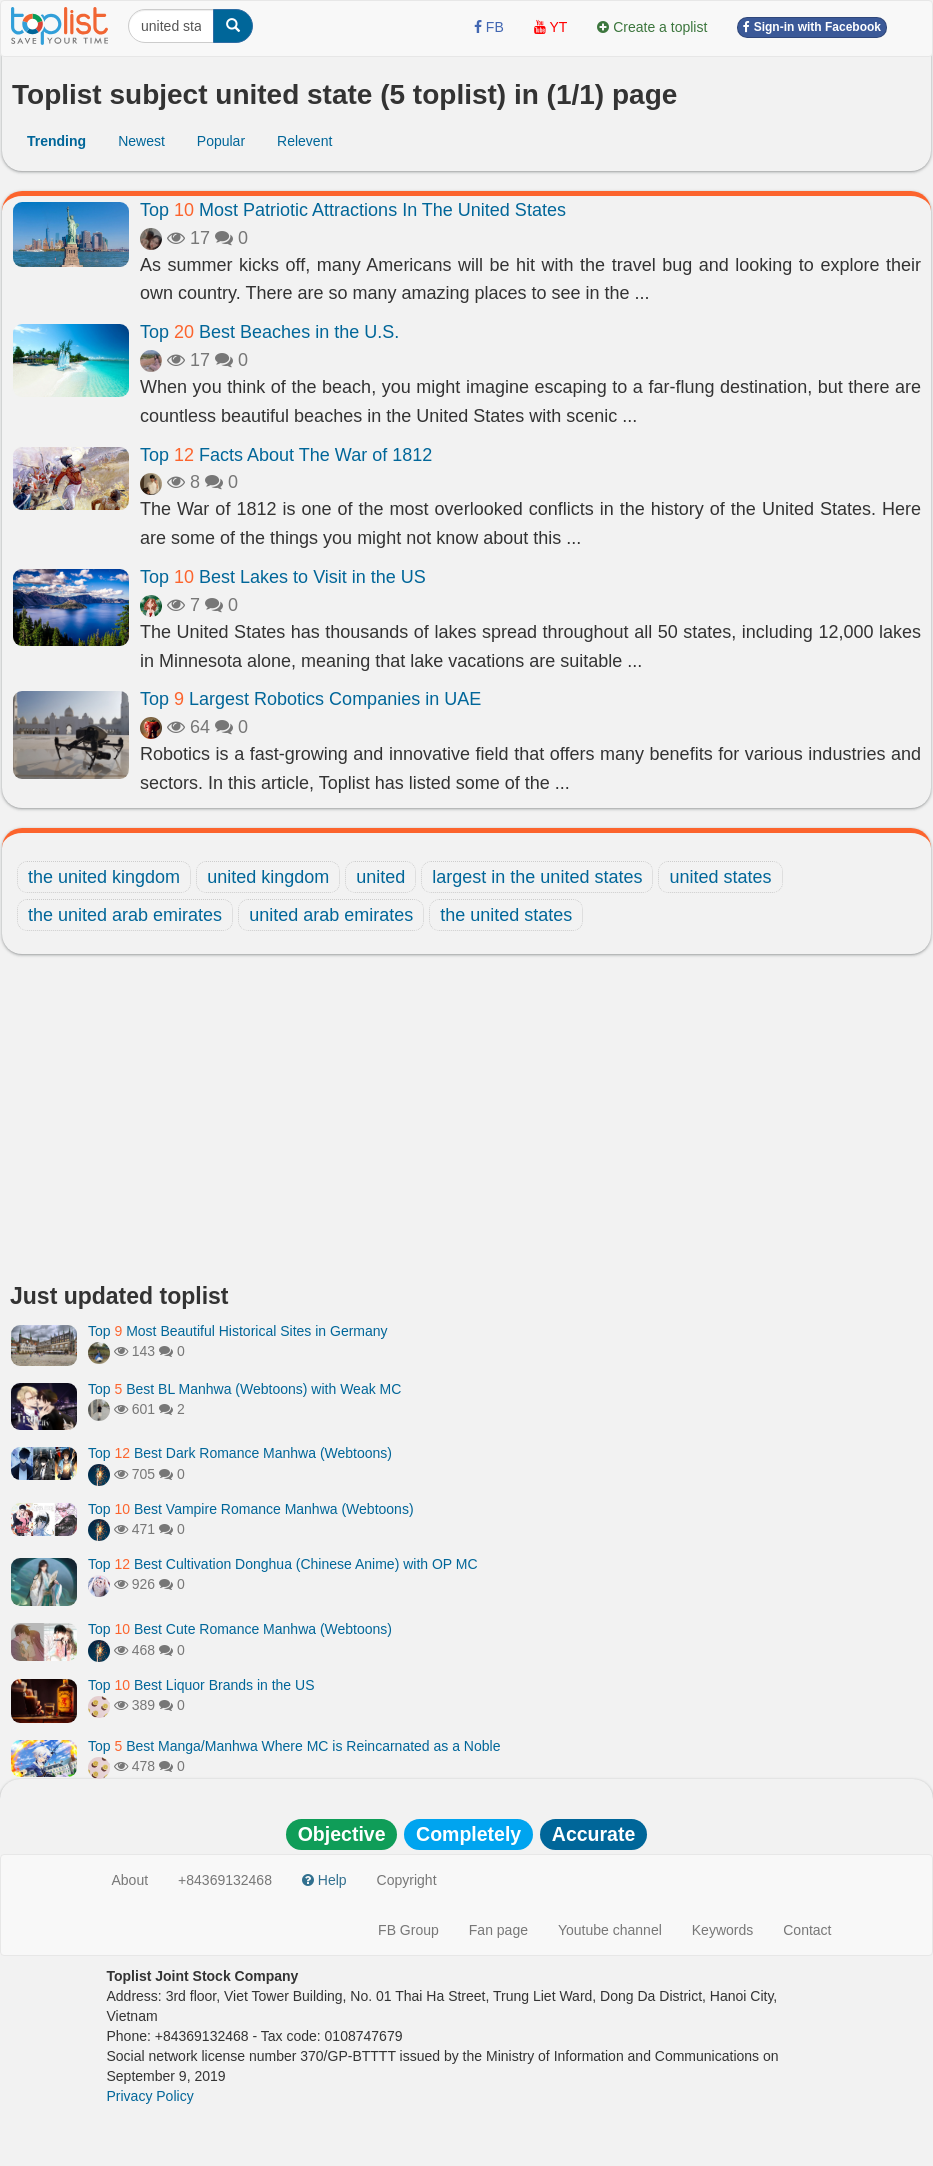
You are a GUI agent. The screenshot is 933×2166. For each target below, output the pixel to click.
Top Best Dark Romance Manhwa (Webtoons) (240, 1453)
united (380, 877)
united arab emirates (331, 915)
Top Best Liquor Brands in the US (201, 1685)
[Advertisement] (466, 1124)
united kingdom (268, 877)
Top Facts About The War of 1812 (286, 455)
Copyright (407, 1880)
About (130, 1880)
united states (720, 877)
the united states (506, 915)
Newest (141, 141)
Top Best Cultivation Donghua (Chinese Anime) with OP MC (283, 1564)
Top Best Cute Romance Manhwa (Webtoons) (240, 1629)
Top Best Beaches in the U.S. (269, 332)
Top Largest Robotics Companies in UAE (310, 699)
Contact (807, 1930)
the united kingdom (104, 877)
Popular (221, 141)
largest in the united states (537, 877)
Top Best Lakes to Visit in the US (283, 577)
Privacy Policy (150, 2096)
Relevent (304, 141)
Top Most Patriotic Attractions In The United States (353, 210)
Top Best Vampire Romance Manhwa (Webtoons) (251, 1509)
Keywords (722, 1930)
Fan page (498, 1930)
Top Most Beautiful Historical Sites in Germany (238, 1331)
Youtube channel (610, 1930)
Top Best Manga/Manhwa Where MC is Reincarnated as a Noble (294, 1746)
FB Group (408, 1930)
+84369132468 (225, 1880)
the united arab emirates (125, 915)
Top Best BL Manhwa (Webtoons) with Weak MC (244, 1389)
